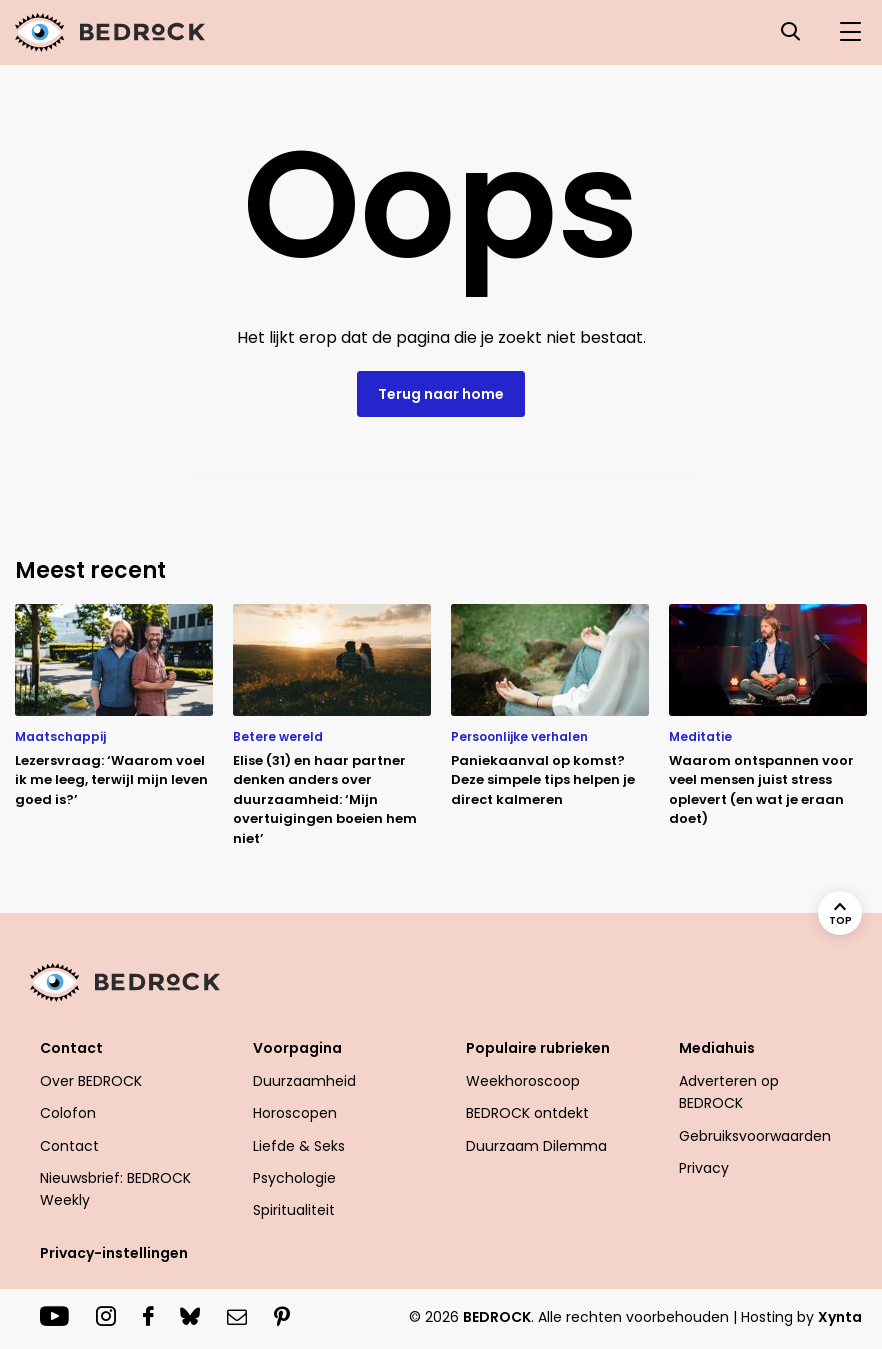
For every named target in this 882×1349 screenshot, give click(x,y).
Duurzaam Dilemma (536, 1146)
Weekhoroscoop (523, 1081)
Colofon (68, 1113)
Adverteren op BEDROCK (729, 1092)
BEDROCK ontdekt (527, 1113)
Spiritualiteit (294, 1210)
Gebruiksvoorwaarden (755, 1136)
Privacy (704, 1168)
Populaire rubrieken (538, 1048)
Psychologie (294, 1178)
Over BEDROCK (91, 1081)
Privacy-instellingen (114, 1253)
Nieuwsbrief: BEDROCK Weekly (115, 1189)
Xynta (840, 1317)
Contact (71, 1048)
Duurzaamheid (304, 1081)
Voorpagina (297, 1048)
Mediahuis (717, 1048)
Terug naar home (441, 394)
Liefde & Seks (299, 1146)
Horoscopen (295, 1113)
